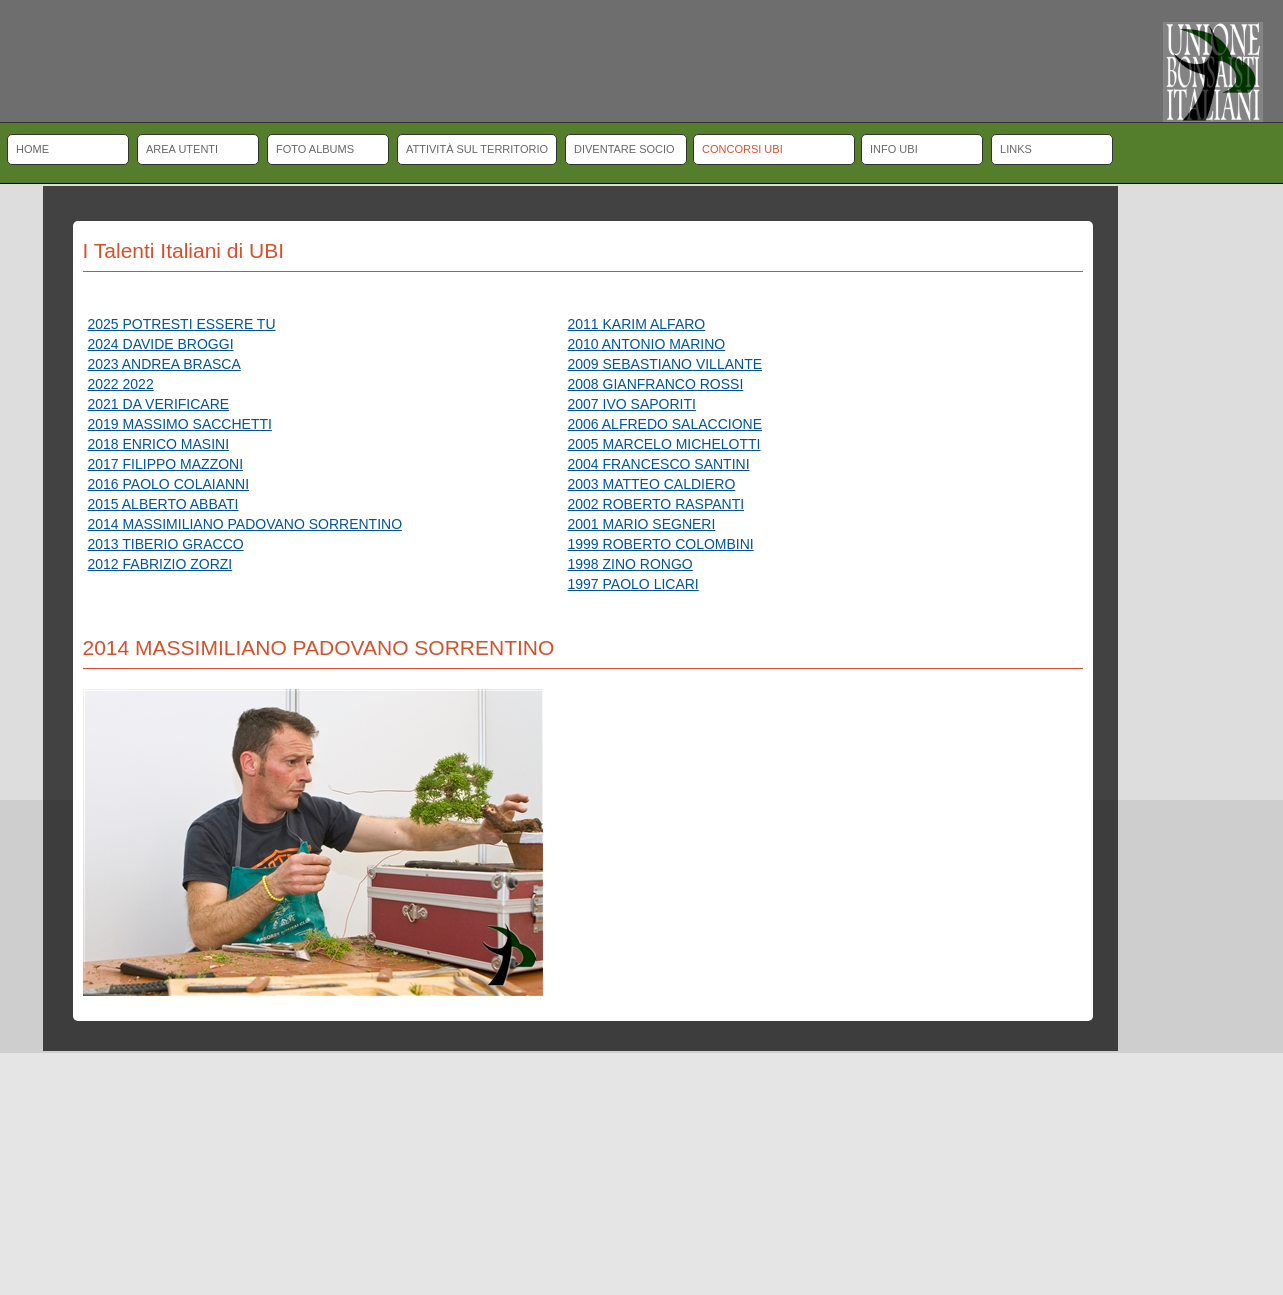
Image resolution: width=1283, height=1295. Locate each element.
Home (32, 149)
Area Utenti (182, 149)
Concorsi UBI (742, 149)
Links (1016, 149)
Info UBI (894, 149)
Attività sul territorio (477, 149)
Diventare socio (624, 149)
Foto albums (315, 149)
